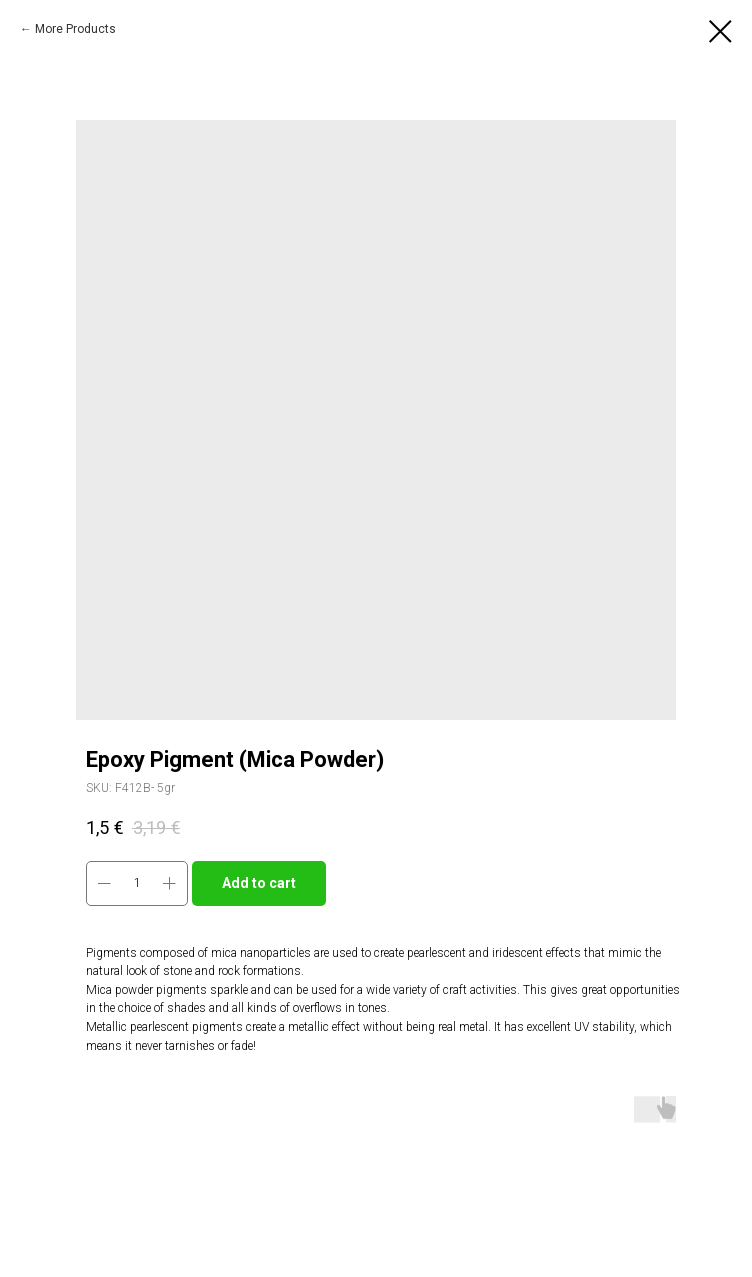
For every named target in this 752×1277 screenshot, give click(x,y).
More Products (75, 29)
